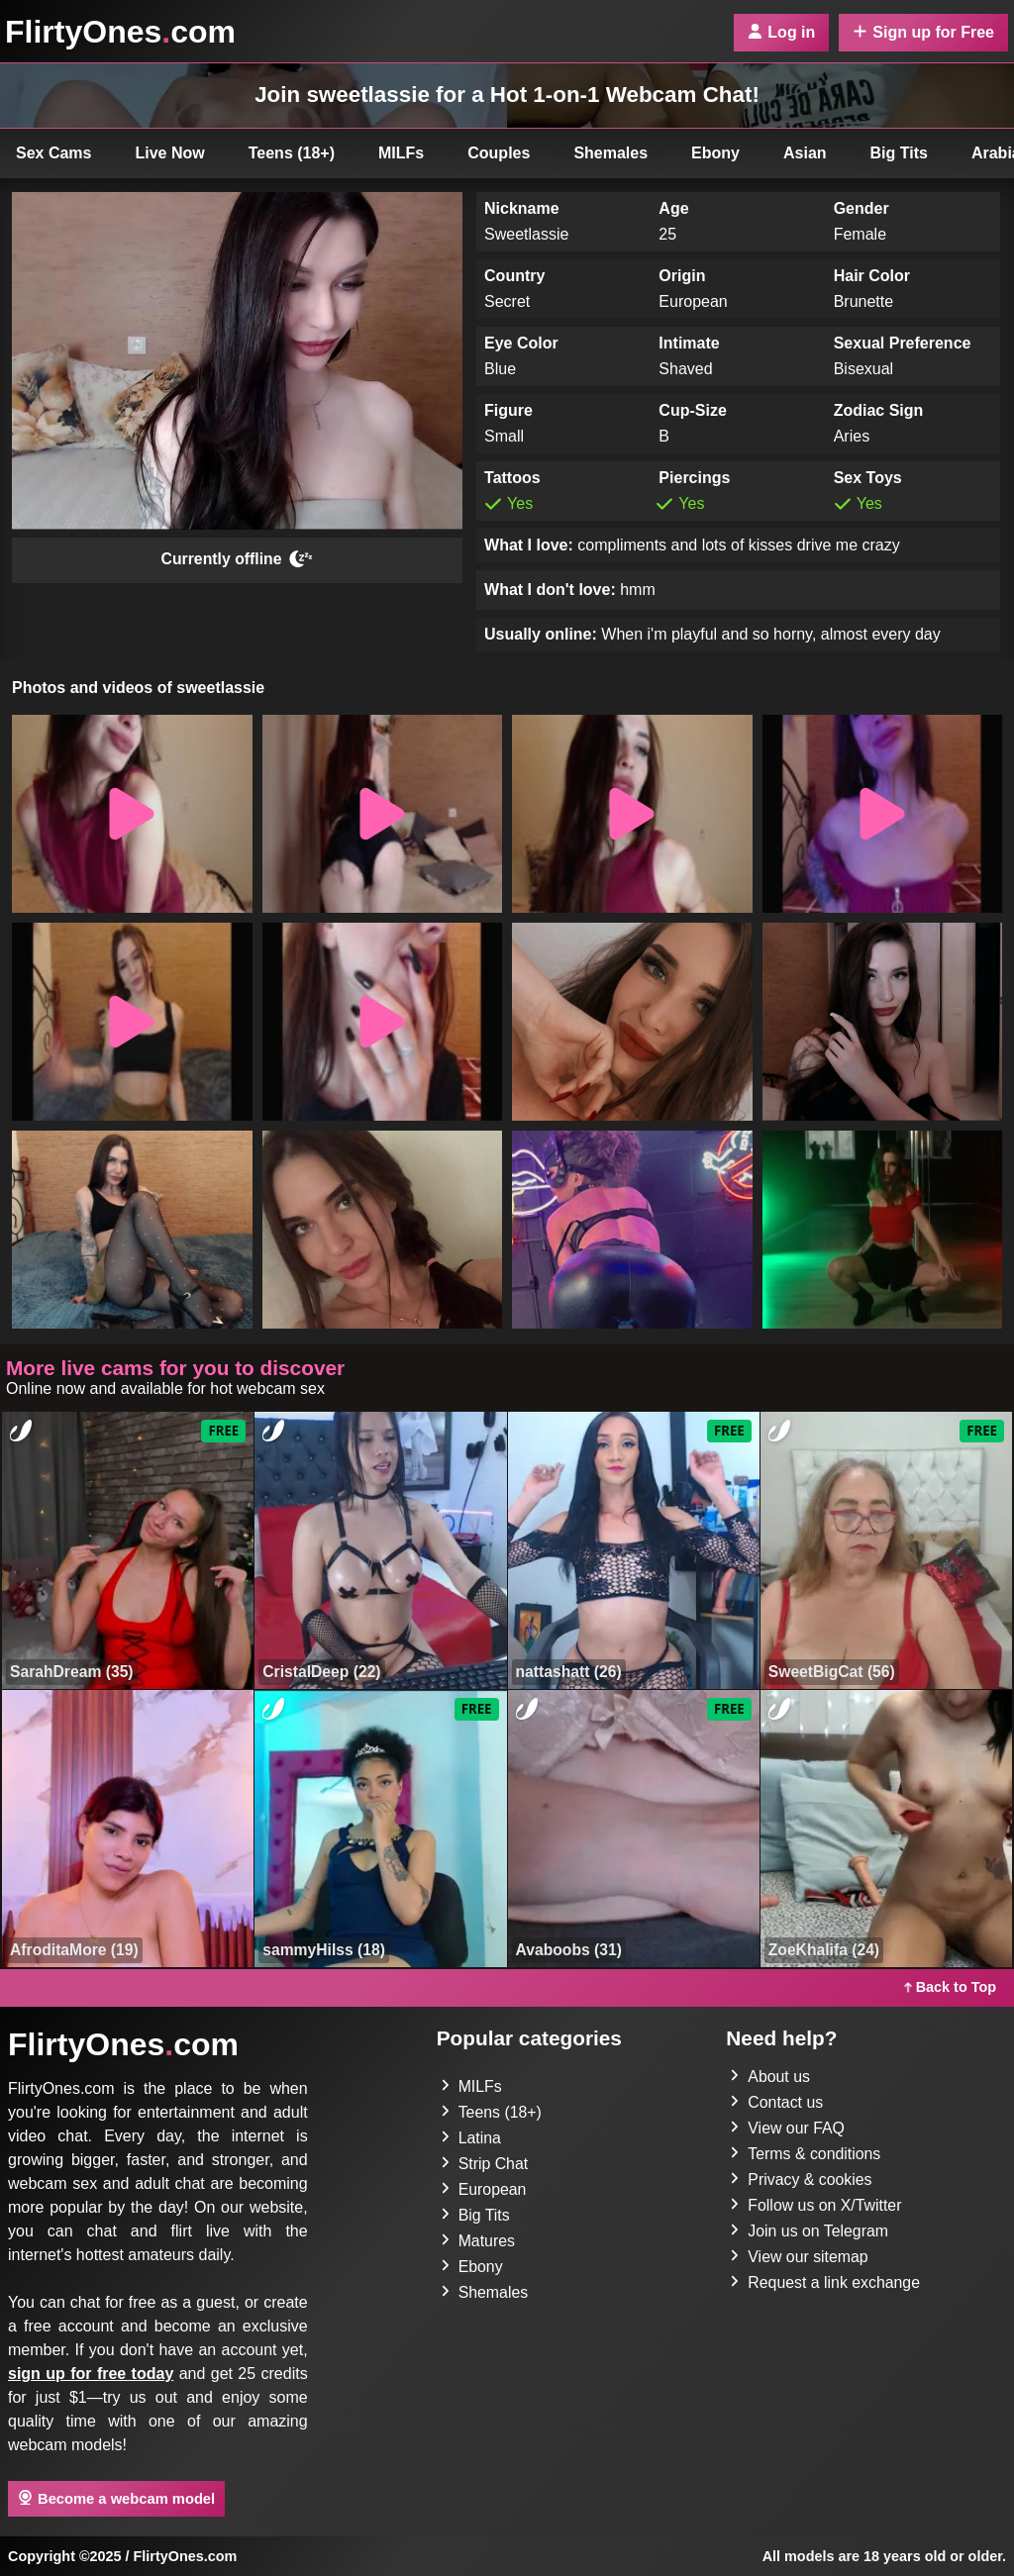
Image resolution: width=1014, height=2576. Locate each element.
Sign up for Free (923, 32)
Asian (805, 153)
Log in (781, 32)
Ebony (715, 153)
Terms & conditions (805, 2153)
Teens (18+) (292, 153)
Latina (471, 2138)
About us (770, 2076)
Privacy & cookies (801, 2179)
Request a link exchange (825, 2282)
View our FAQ (787, 2128)
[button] (132, 814)
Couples (498, 153)
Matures (478, 2240)
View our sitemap (799, 2256)
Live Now (170, 153)
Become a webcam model (116, 2498)
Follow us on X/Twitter (816, 2205)
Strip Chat (485, 2163)
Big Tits (899, 153)
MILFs (401, 153)
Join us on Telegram (809, 2231)
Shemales (610, 153)
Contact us (776, 2102)
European (484, 2189)
